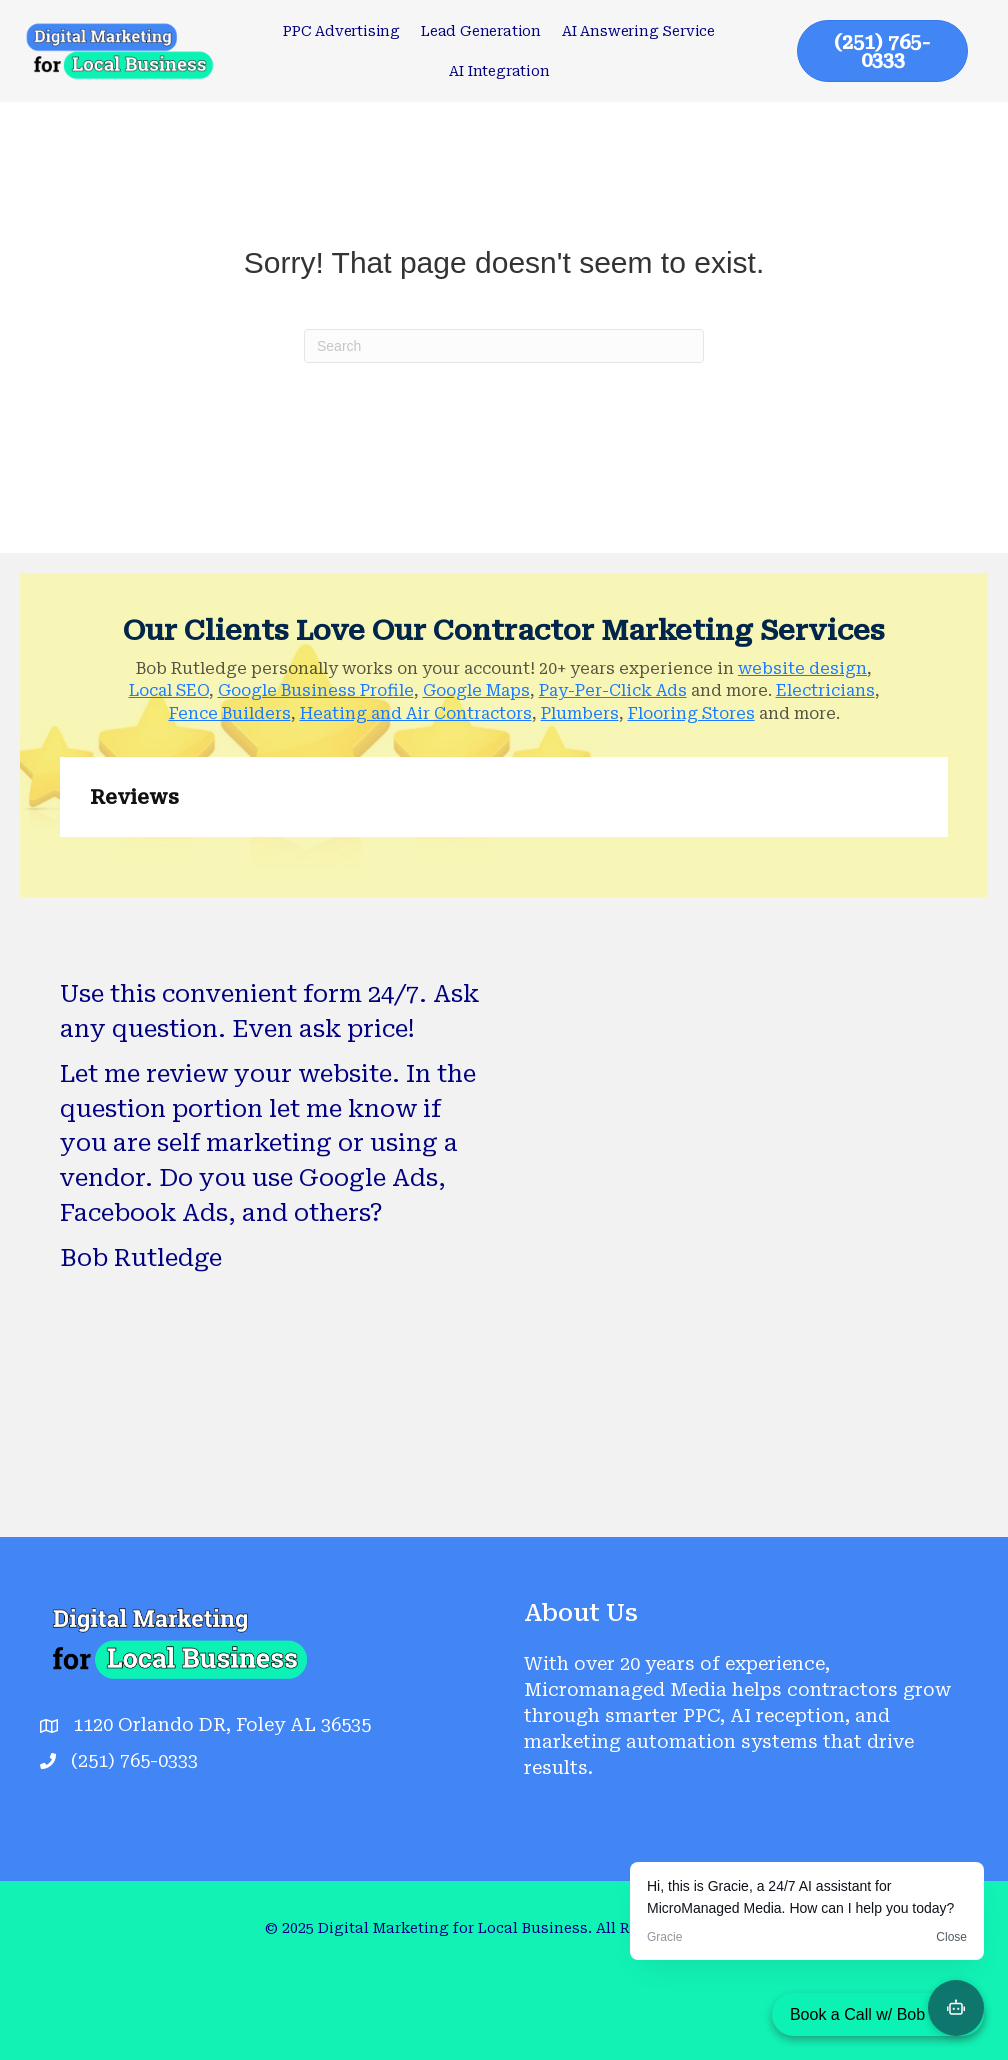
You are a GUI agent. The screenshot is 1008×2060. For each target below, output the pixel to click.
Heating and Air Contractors (416, 713)
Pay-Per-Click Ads (613, 690)
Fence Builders (230, 713)
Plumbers (580, 713)
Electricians (825, 690)
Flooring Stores (691, 713)
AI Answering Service (638, 31)
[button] (60, 857)
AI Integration (499, 71)
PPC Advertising (341, 31)
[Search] (504, 346)
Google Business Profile (316, 690)
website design (802, 668)
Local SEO (169, 690)
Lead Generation (481, 31)
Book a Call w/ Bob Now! (878, 2014)
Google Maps (476, 690)
